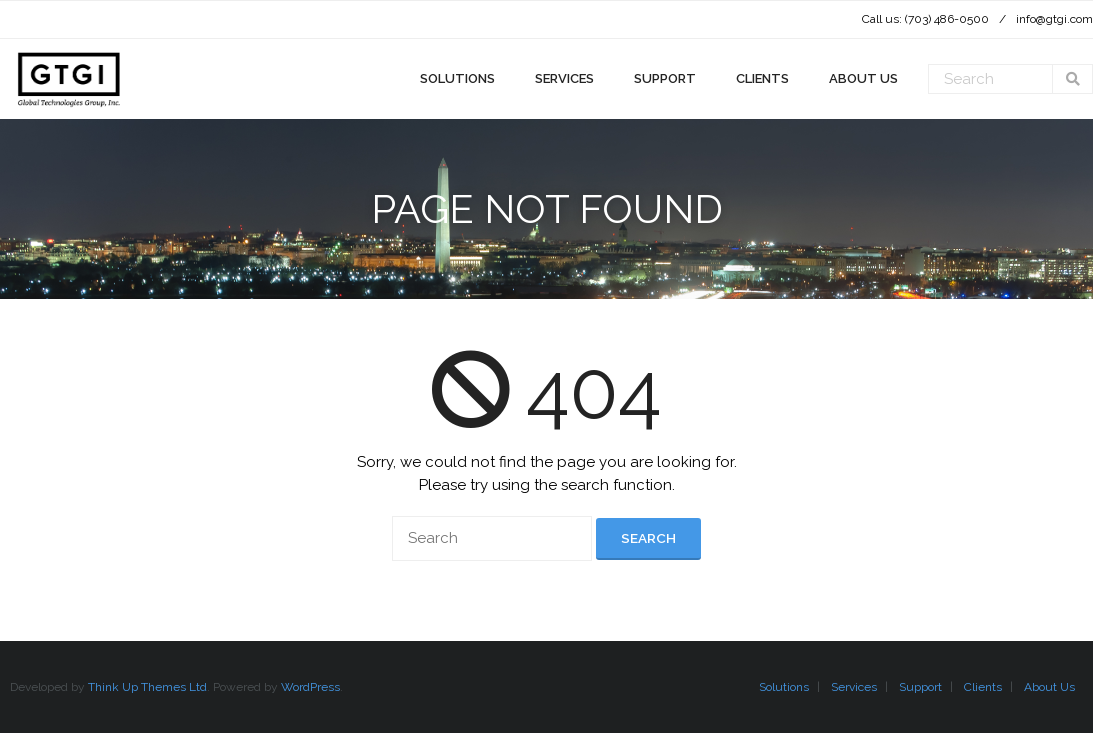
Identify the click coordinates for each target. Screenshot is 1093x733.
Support (920, 687)
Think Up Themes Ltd (147, 687)
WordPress (310, 687)
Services (854, 687)
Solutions (784, 687)
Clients (983, 687)
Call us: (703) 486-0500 (925, 19)
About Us (1049, 687)
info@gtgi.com (1054, 19)
